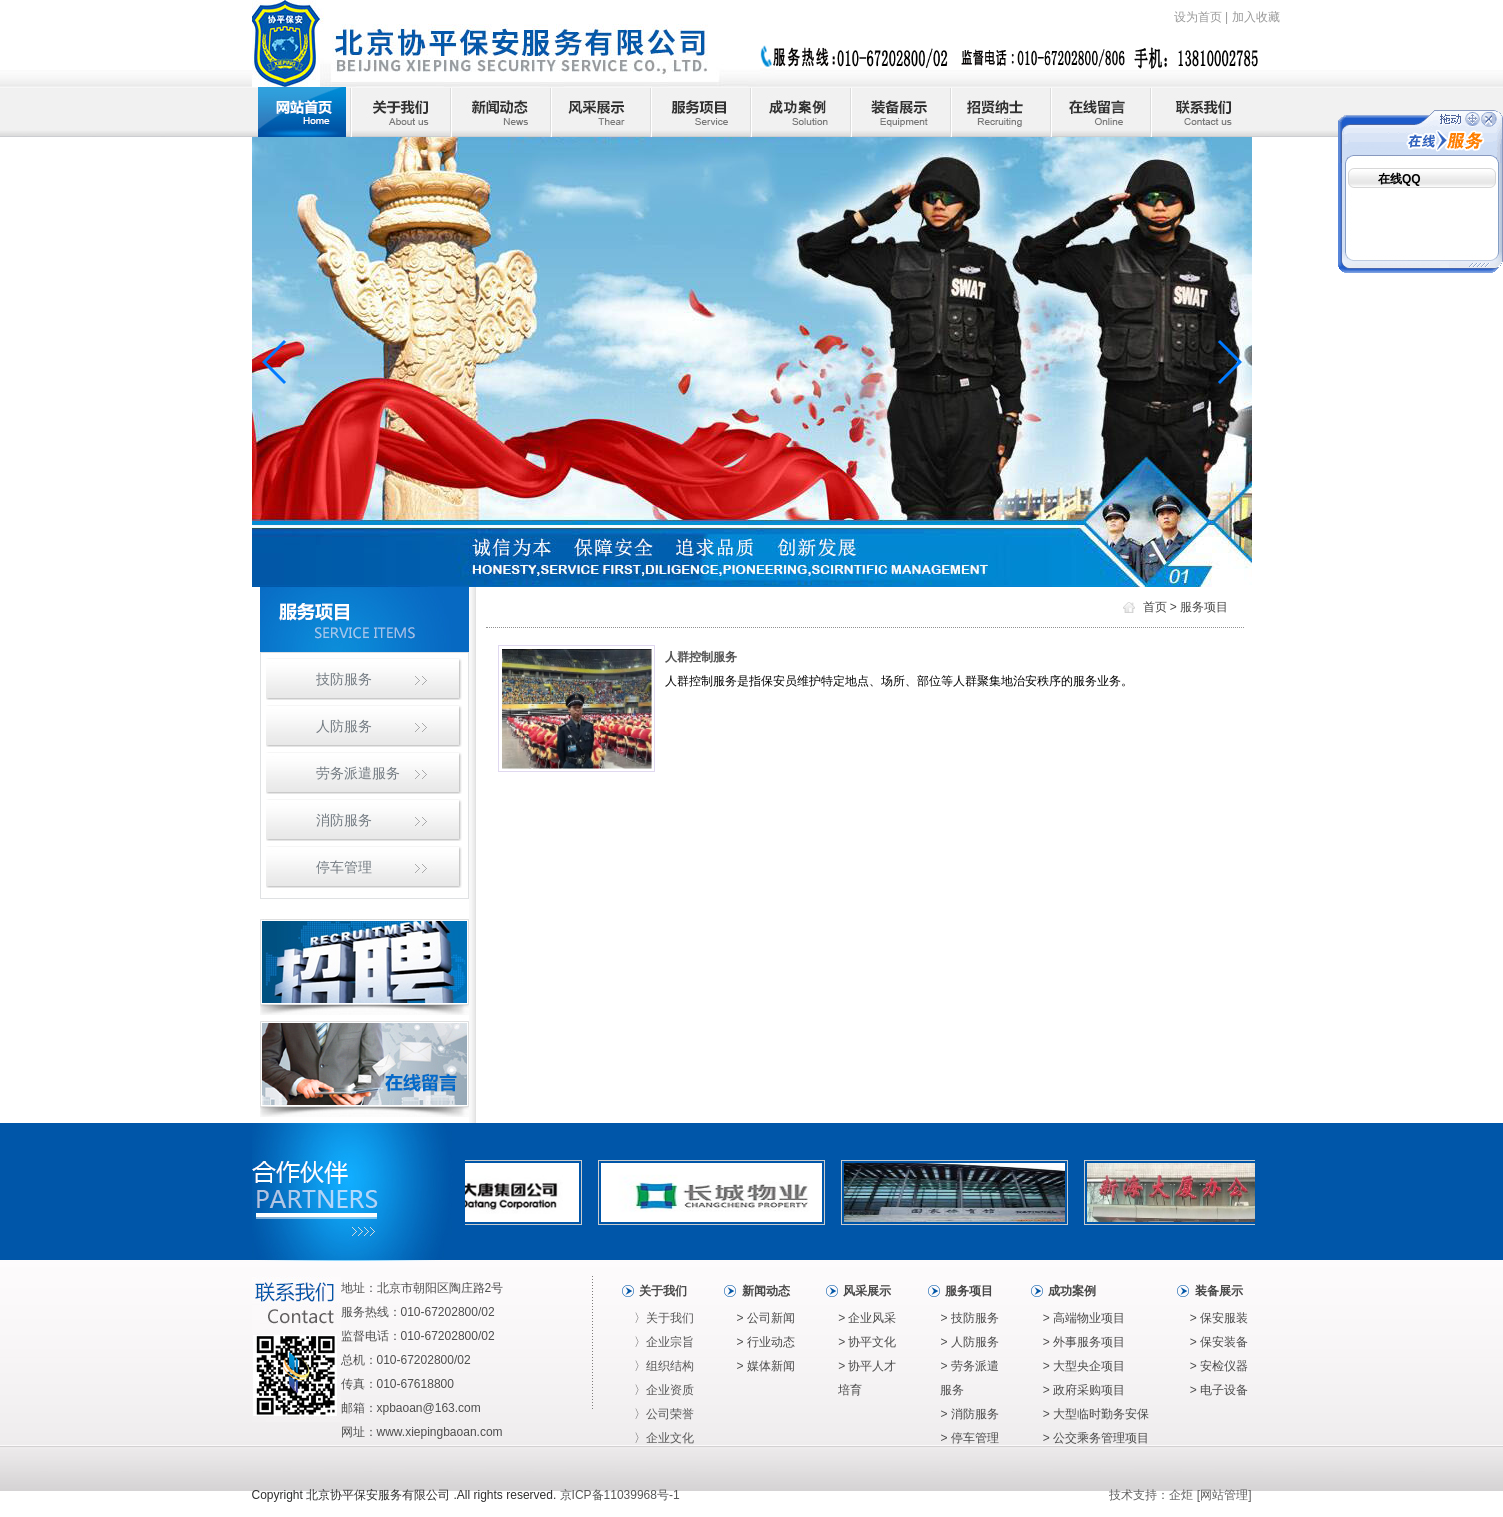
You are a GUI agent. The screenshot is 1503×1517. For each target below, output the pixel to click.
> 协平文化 (867, 1342)
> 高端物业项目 (1084, 1318)
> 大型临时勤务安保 (1096, 1414)
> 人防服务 (969, 1342)
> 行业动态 (766, 1342)
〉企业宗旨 (664, 1342)
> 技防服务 (969, 1318)
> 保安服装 (1219, 1318)
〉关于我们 (664, 1318)
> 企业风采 (867, 1318)
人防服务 (344, 726)
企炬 (1181, 1495)
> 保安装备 (1219, 1342)
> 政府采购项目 (1084, 1390)
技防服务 (344, 679)
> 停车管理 (969, 1438)
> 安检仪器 (1219, 1366)
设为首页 (1198, 17)
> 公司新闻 (766, 1318)
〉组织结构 (664, 1366)
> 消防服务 (969, 1414)
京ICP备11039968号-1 (620, 1495)
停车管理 (344, 867)
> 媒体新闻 (766, 1366)
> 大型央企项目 (1084, 1366)
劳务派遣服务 (358, 773)
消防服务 (344, 820)
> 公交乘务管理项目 (1096, 1438)
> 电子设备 (1219, 1390)
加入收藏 (1256, 17)
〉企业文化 (664, 1438)
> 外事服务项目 (1084, 1342)
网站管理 (1224, 1495)
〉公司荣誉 (664, 1414)
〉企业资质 (664, 1390)
